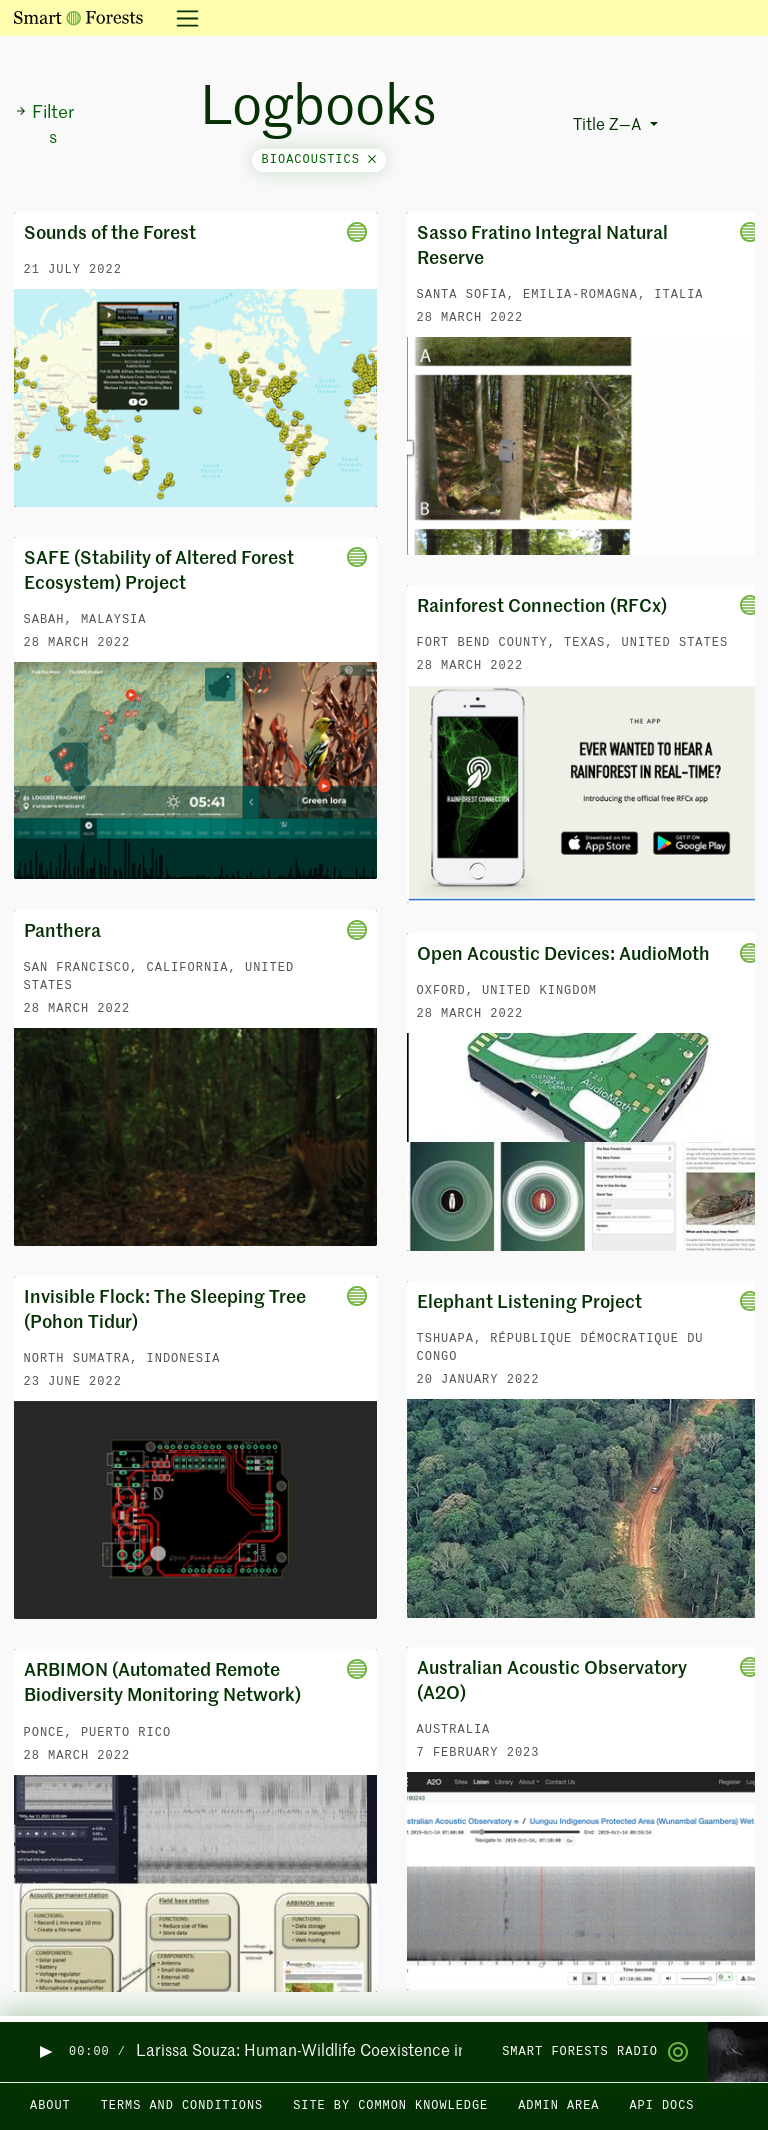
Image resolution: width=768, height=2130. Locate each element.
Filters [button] (44, 125)
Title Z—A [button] (609, 126)
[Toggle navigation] (181, 18)
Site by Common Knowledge (390, 2106)
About (50, 2106)
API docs (661, 2106)
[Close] (372, 160)
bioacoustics (319, 160)
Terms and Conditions (182, 2106)
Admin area (558, 2106)
